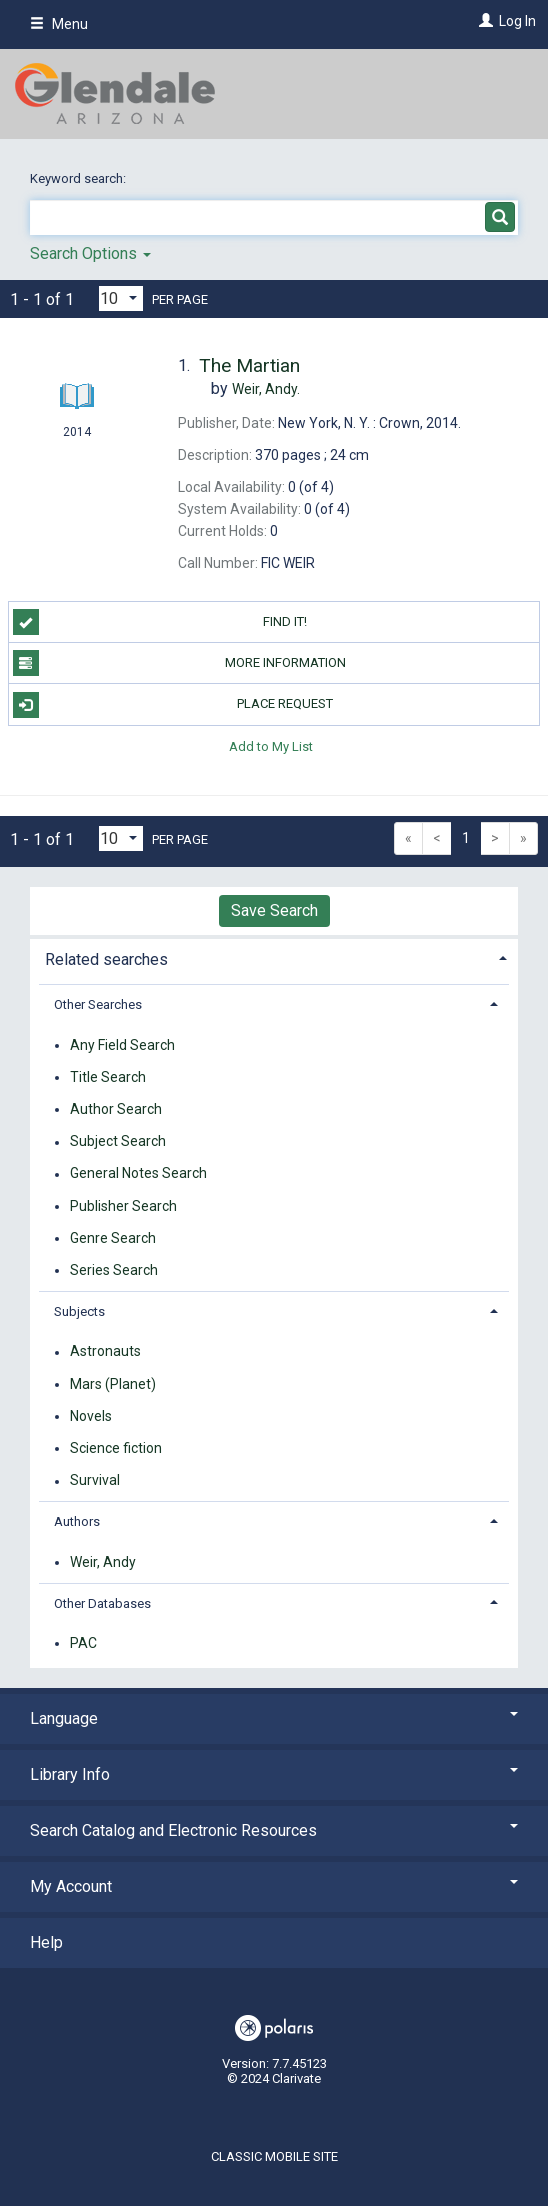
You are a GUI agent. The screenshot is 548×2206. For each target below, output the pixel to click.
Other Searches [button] (98, 1004)
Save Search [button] (274, 910)
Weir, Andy (103, 1562)
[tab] (274, 957)
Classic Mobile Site (274, 2156)
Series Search (114, 1270)
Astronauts (105, 1352)
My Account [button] (274, 1886)
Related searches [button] (106, 959)
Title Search (108, 1077)
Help (46, 1942)
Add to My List (271, 746)
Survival (95, 1481)
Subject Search (118, 1142)
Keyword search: (79, 178)
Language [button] (274, 1718)
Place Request (173, 705)
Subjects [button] (79, 1311)
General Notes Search (138, 1174)
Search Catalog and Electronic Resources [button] (274, 1830)
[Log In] (483, 21)
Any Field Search (122, 1045)
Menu (59, 24)
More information (179, 663)
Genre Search (113, 1238)
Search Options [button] (90, 253)
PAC (83, 1643)
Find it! (160, 622)
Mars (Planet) (113, 1384)
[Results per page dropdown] (121, 298)
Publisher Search (123, 1206)
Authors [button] (77, 1521)
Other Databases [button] (102, 1603)
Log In (517, 21)
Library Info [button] (274, 1774)
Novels (91, 1416)
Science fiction (116, 1448)
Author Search (116, 1109)
